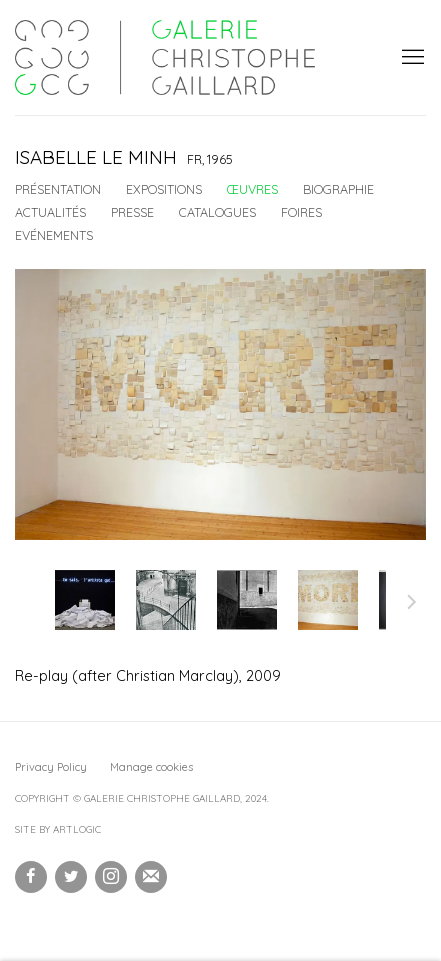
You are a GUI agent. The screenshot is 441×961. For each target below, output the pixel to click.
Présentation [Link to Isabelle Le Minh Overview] (58, 189)
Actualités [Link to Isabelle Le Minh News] (50, 212)
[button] (85, 600)
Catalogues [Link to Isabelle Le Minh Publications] (217, 212)
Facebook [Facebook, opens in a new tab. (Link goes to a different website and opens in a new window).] (31, 877)
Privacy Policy (51, 767)
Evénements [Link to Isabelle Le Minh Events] (54, 235)
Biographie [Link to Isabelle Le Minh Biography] (338, 189)
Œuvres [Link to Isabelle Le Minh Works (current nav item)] (252, 189)
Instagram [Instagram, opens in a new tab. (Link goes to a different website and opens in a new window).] (111, 877)
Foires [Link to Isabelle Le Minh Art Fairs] (301, 212)
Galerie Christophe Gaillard (165, 57)
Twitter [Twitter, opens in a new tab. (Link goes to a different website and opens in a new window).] (71, 877)
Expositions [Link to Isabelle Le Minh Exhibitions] (164, 189)
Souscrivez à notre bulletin (151, 877)
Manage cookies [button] (151, 767)
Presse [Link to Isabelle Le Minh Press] (132, 212)
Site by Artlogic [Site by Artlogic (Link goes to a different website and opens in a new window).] (58, 829)
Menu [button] (411, 58)
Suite (412, 605)
